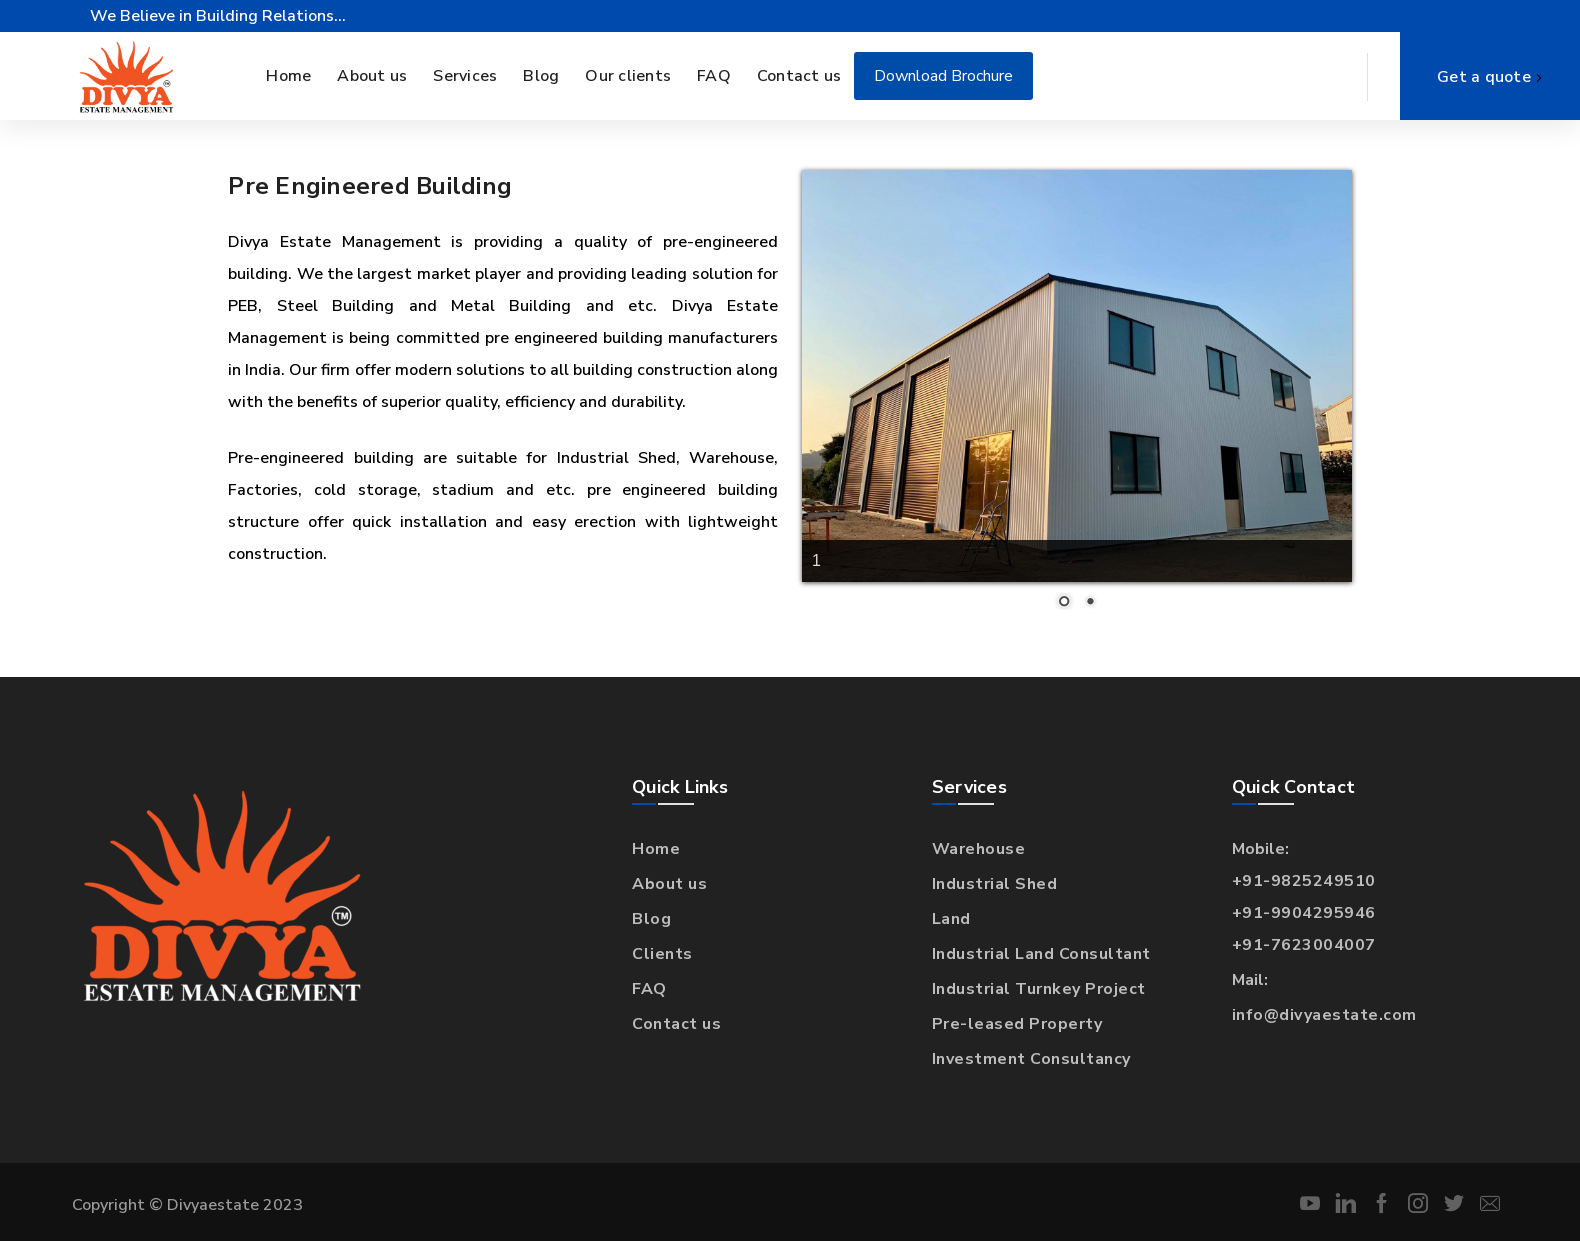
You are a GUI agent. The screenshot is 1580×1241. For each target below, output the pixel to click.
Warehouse (979, 849)
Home (656, 849)
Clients (662, 954)
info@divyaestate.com (1324, 1015)
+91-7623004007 (1304, 945)
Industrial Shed (995, 884)
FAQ (649, 989)
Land (951, 919)
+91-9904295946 (1304, 913)
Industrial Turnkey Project (1039, 989)
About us (669, 884)
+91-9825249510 (1304, 881)
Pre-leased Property (1017, 1024)
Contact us (676, 1024)
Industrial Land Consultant (1041, 954)
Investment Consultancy (1031, 1059)
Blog (651, 919)
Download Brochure (943, 76)
